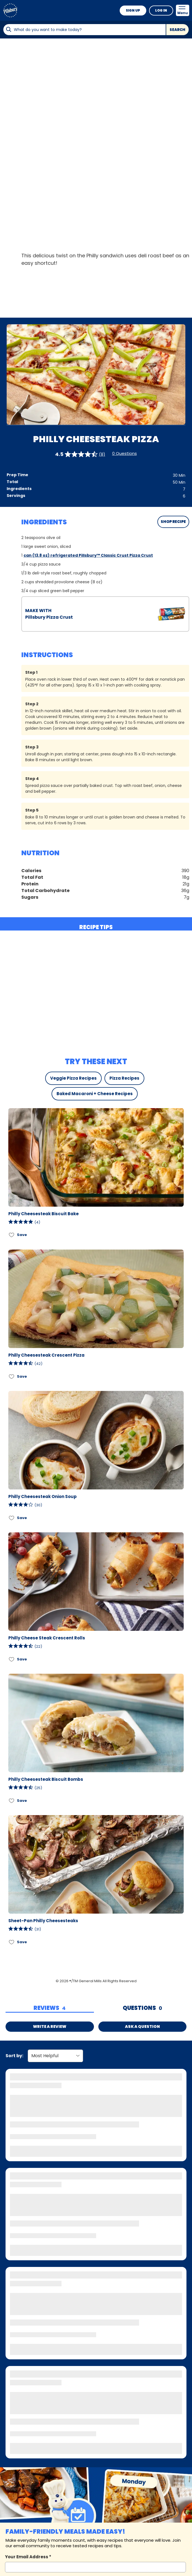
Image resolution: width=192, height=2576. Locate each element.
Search (177, 29)
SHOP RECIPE (173, 521)
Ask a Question (142, 2026)
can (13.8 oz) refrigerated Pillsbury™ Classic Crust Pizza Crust (88, 555)
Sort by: (14, 2055)
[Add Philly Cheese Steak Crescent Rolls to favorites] (11, 1659)
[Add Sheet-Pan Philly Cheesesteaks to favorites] (11, 1942)
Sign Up (133, 10)
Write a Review (49, 2026)
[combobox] (84, 30)
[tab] (50, 2008)
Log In (161, 10)
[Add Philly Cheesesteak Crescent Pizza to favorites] (11, 1376)
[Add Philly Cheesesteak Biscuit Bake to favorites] (11, 1235)
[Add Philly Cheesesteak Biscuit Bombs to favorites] (11, 1800)
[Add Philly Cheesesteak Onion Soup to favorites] (11, 1517)
